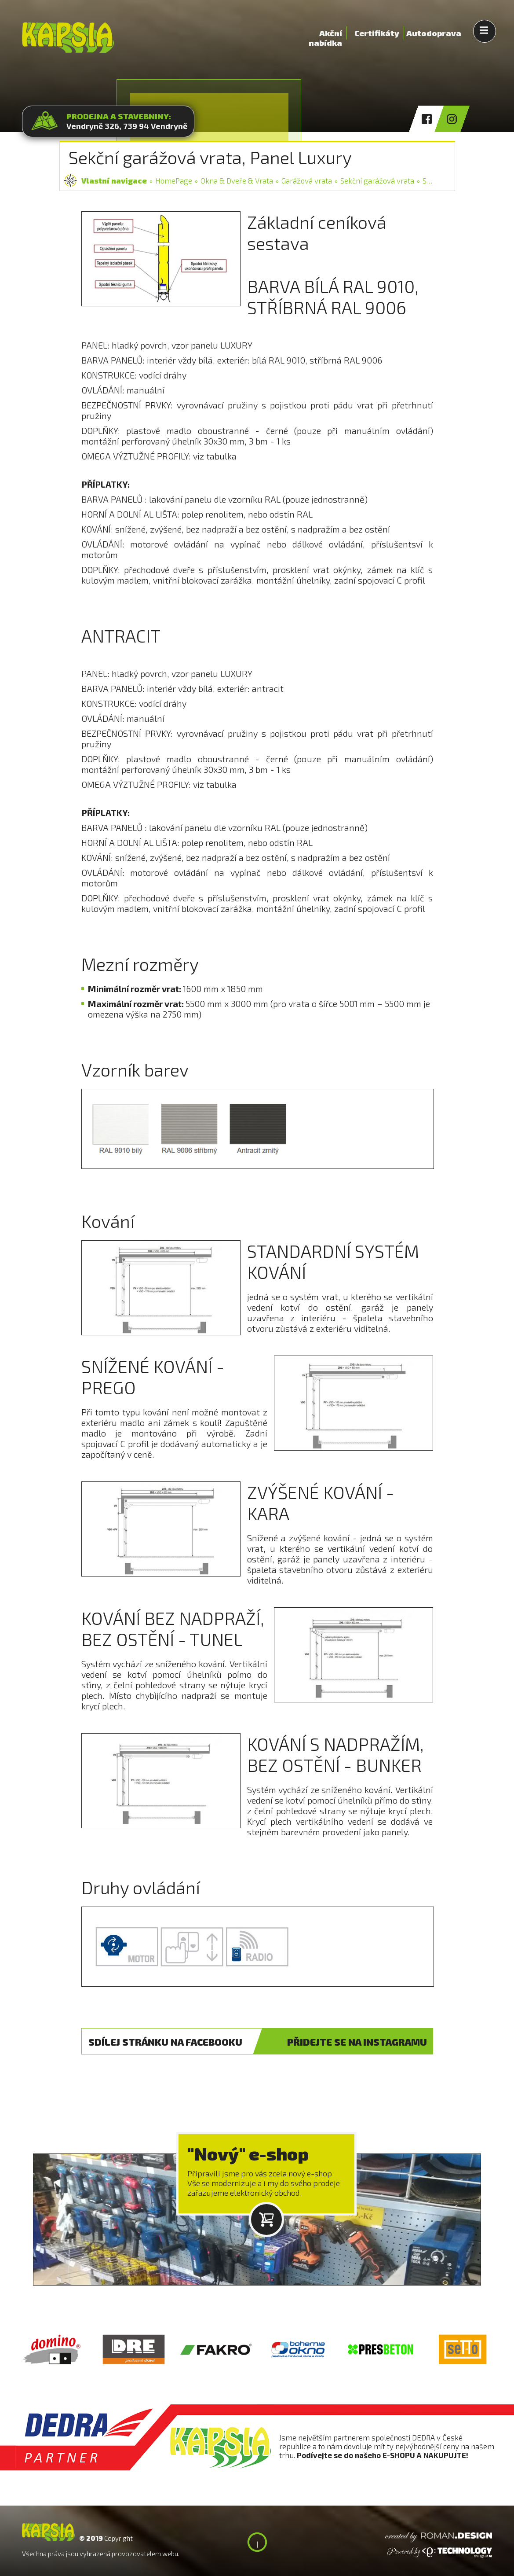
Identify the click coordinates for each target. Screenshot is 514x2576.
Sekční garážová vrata (377, 180)
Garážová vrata (306, 180)
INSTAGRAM (357, 2041)
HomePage (173, 180)
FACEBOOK (165, 2041)
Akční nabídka (325, 34)
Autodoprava (433, 33)
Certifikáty (376, 33)
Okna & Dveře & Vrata (236, 180)
